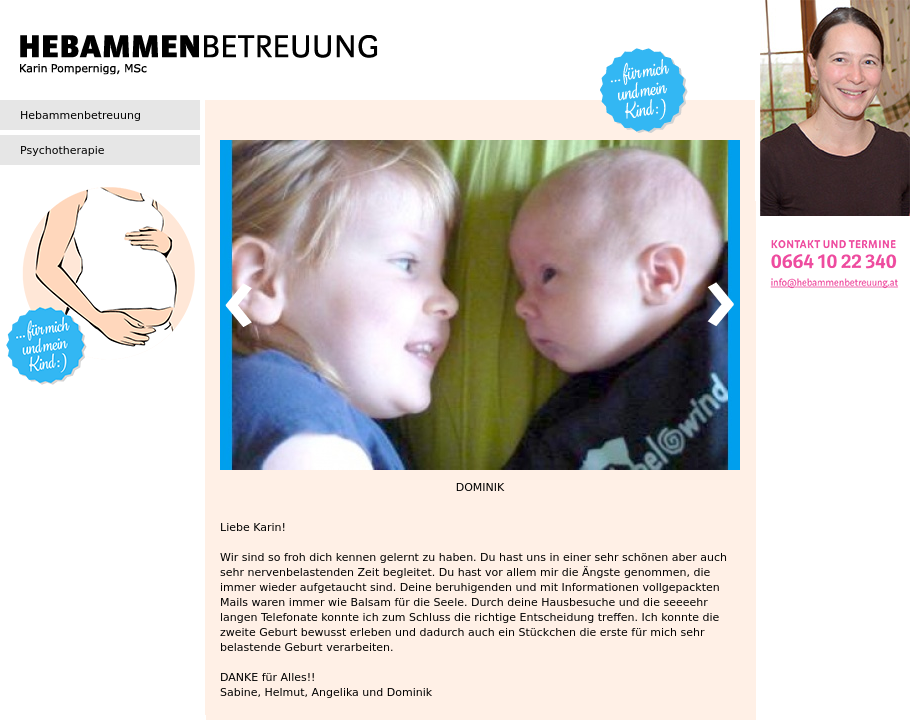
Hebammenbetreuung (80, 115)
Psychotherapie (62, 150)
